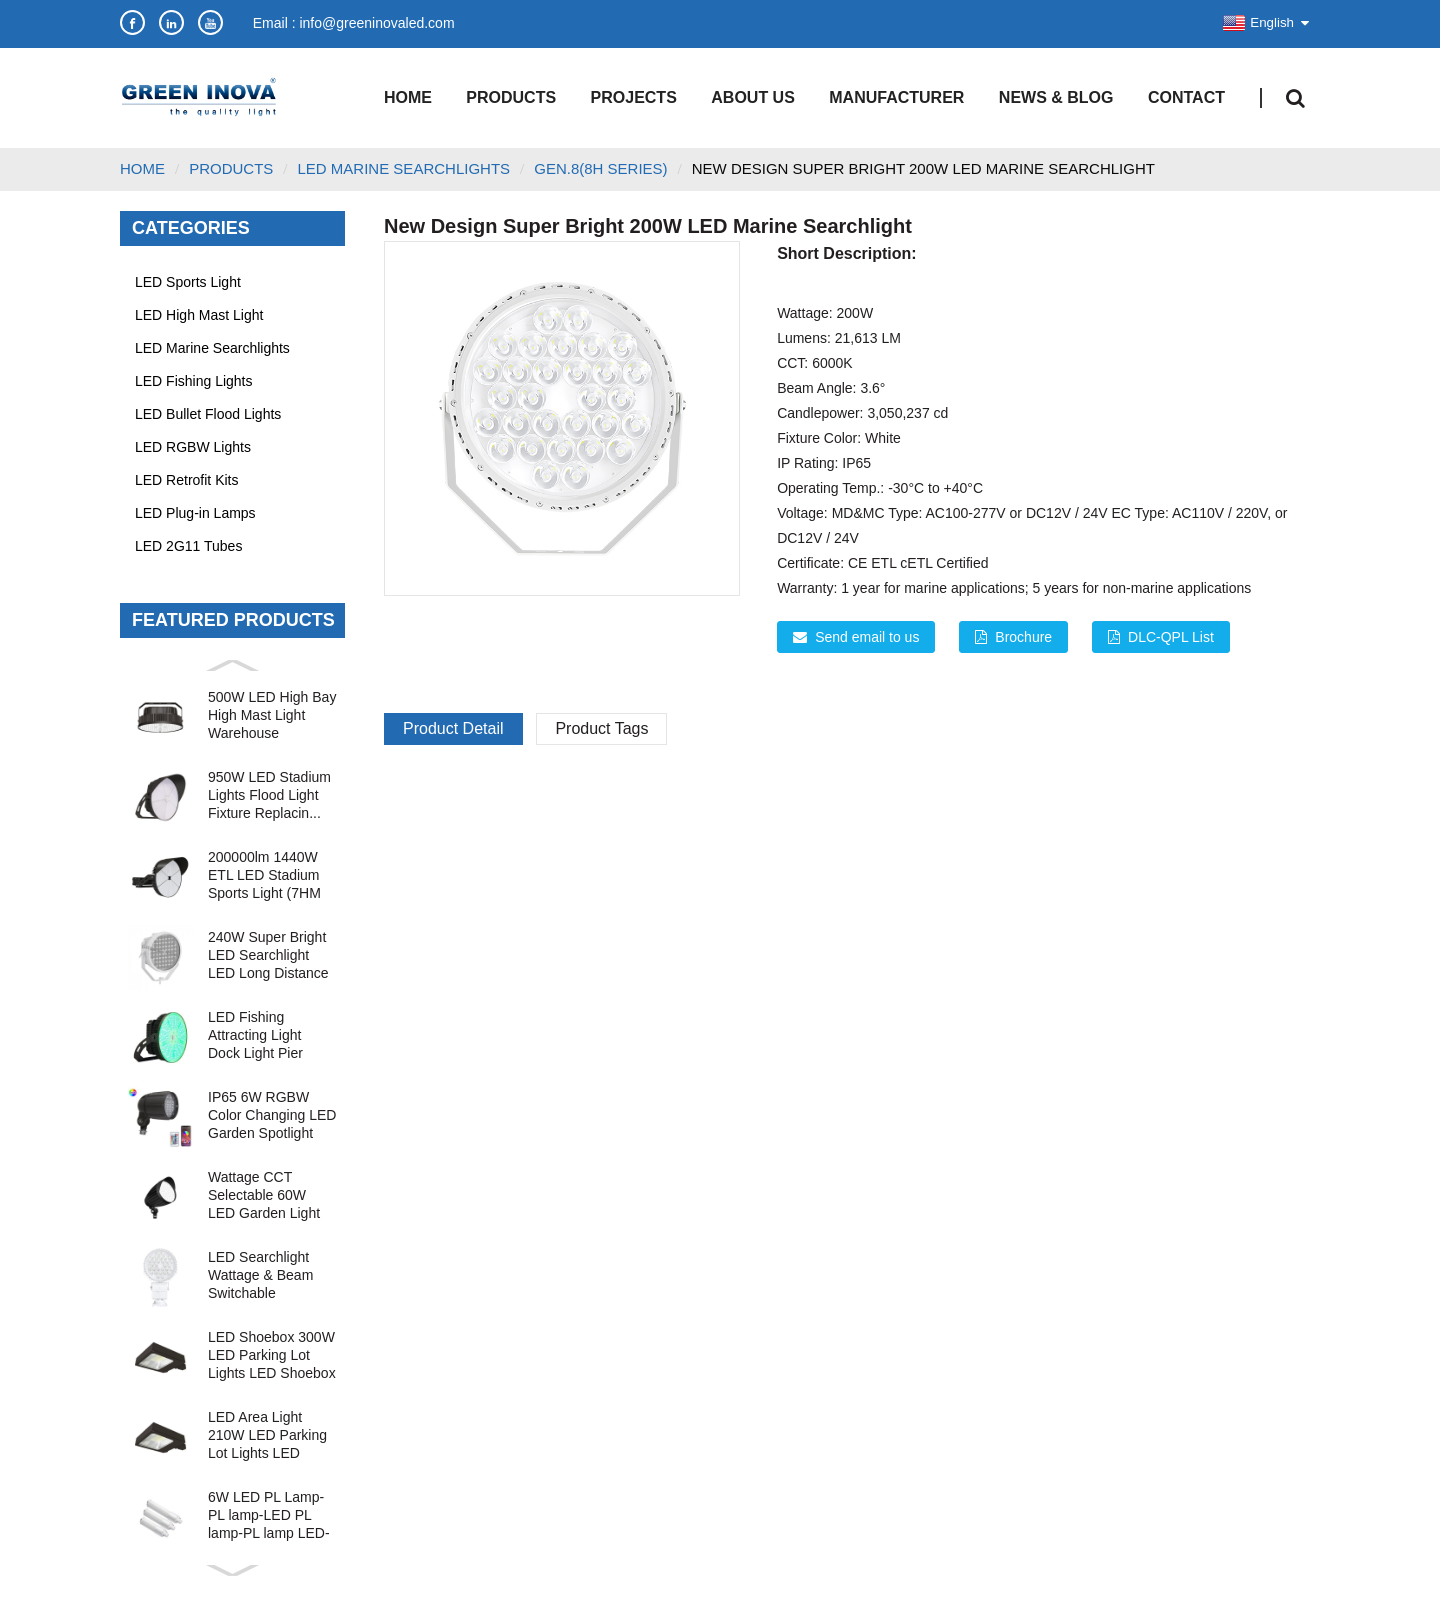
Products (511, 97)
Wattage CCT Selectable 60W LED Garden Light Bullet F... (264, 1195)
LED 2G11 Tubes (188, 546)
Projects (634, 97)
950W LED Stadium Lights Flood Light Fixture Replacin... (269, 795)
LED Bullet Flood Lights (208, 414)
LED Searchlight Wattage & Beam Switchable (260, 1275)
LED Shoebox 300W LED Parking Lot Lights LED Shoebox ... (272, 1355)
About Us (753, 97)
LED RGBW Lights (193, 447)
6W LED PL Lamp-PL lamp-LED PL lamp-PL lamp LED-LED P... (269, 1515)
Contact (1186, 97)
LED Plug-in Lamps (195, 513)
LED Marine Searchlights (212, 348)
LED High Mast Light (199, 315)
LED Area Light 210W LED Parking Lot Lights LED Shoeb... (267, 1435)
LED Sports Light (188, 282)
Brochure (1023, 637)
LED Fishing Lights (194, 381)
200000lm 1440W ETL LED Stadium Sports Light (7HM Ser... (264, 875)
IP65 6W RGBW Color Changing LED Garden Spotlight (272, 1115)
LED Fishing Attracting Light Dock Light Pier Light (255, 1035)
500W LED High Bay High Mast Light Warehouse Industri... (272, 715)
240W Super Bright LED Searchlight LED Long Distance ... (268, 955)
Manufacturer (896, 97)
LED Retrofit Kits (186, 480)
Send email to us (867, 637)
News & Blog (1056, 97)
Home (408, 97)
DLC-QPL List (1171, 637)
